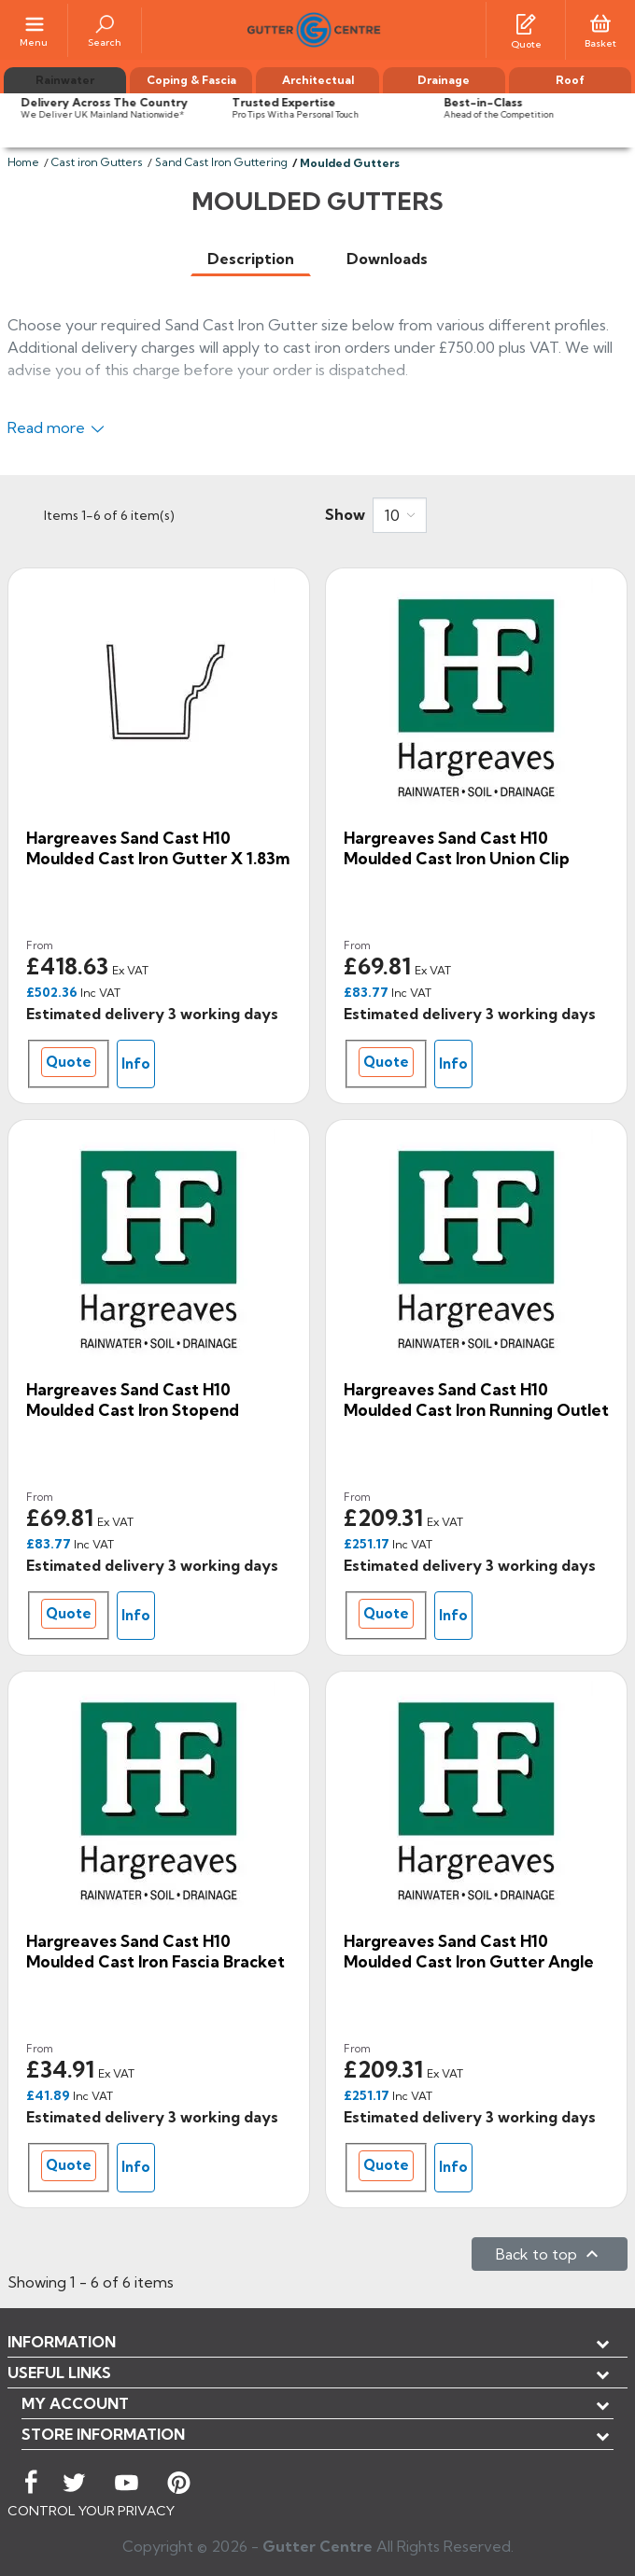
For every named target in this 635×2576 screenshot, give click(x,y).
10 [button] (392, 515)
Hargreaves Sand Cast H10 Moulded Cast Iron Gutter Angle (469, 1951)
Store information (103, 2434)
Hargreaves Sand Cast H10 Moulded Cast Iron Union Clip (457, 848)
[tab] (250, 259)
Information (61, 2341)
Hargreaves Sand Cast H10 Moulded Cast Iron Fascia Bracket (155, 1951)
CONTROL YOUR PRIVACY (91, 2510)
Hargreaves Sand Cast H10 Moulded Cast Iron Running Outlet (476, 1399)
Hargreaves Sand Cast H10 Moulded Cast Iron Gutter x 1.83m (157, 848)
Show (345, 514)
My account (75, 2403)
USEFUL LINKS (59, 2372)
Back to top (549, 2254)
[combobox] (400, 515)
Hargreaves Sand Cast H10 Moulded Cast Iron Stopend (132, 1399)
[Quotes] (525, 22)
